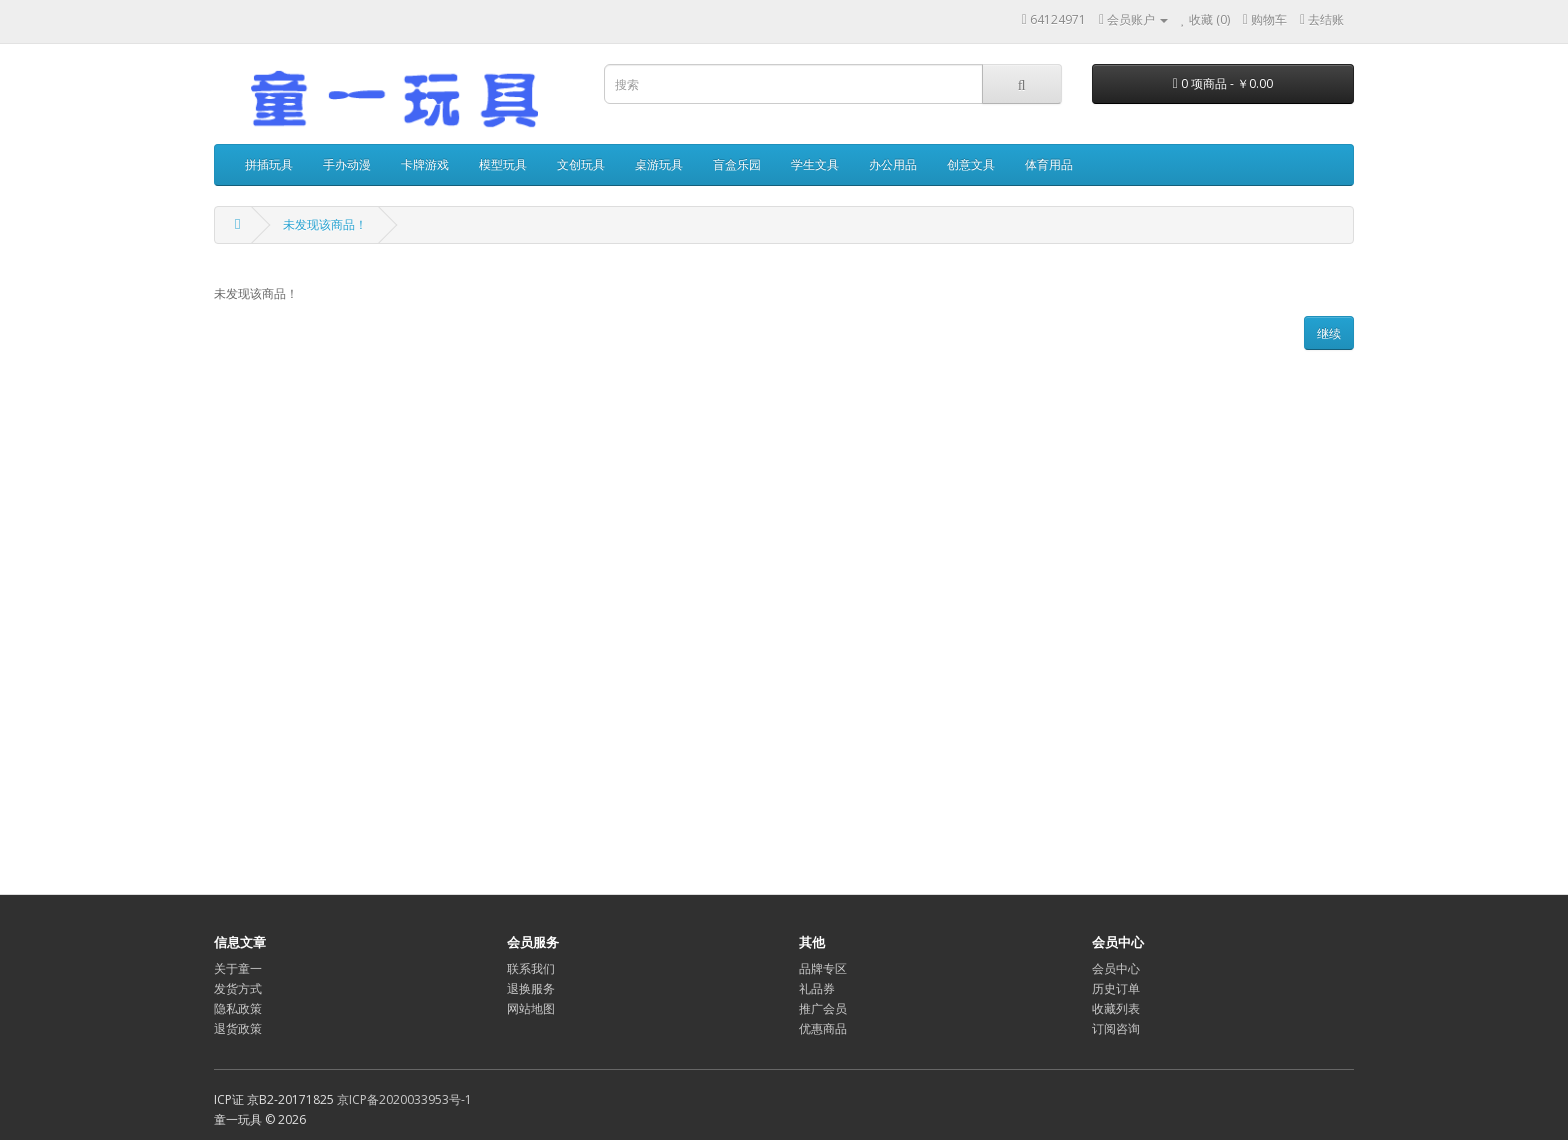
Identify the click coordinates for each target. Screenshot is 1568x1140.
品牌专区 (823, 968)
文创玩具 (581, 164)
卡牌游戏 (425, 164)
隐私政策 (238, 1008)
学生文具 (815, 164)
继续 (1329, 333)
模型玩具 (503, 164)
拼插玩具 (269, 164)
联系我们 (531, 968)
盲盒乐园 (737, 164)
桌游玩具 (659, 164)
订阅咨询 (1116, 1028)
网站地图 (531, 1008)
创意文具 (971, 164)
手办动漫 (347, 164)
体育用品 (1049, 164)
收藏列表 (1116, 1008)
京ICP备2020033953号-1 (404, 1099)
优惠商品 (823, 1028)
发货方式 (238, 988)
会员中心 (1116, 968)
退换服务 (531, 988)
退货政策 (238, 1028)
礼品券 (817, 988)
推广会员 (823, 1008)
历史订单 (1116, 988)
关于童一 (238, 968)
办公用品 (893, 164)
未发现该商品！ (325, 224)
